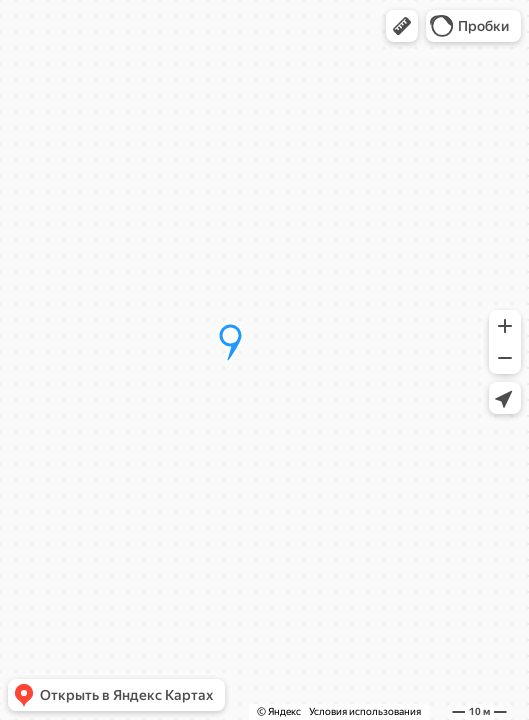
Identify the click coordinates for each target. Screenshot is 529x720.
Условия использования (365, 711)
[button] (402, 26)
